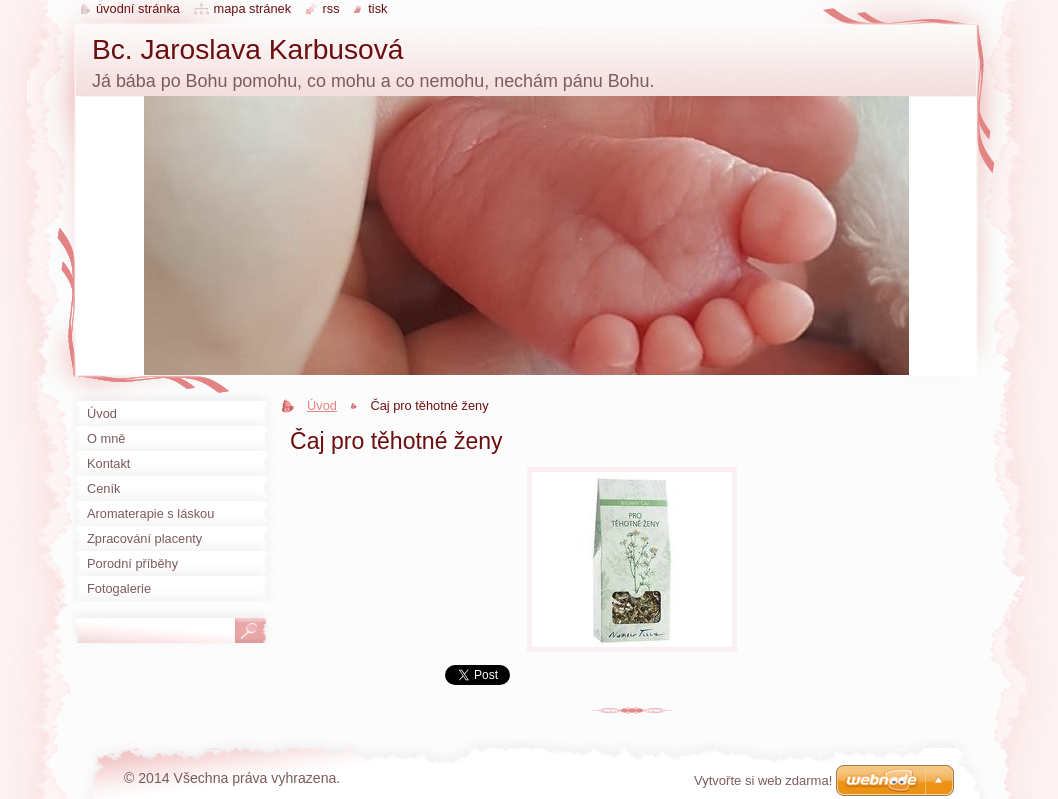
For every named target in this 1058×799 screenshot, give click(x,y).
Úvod (322, 405)
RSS (331, 8)
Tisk (377, 8)
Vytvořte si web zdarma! (763, 780)
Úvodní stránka (138, 8)
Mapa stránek (253, 8)
